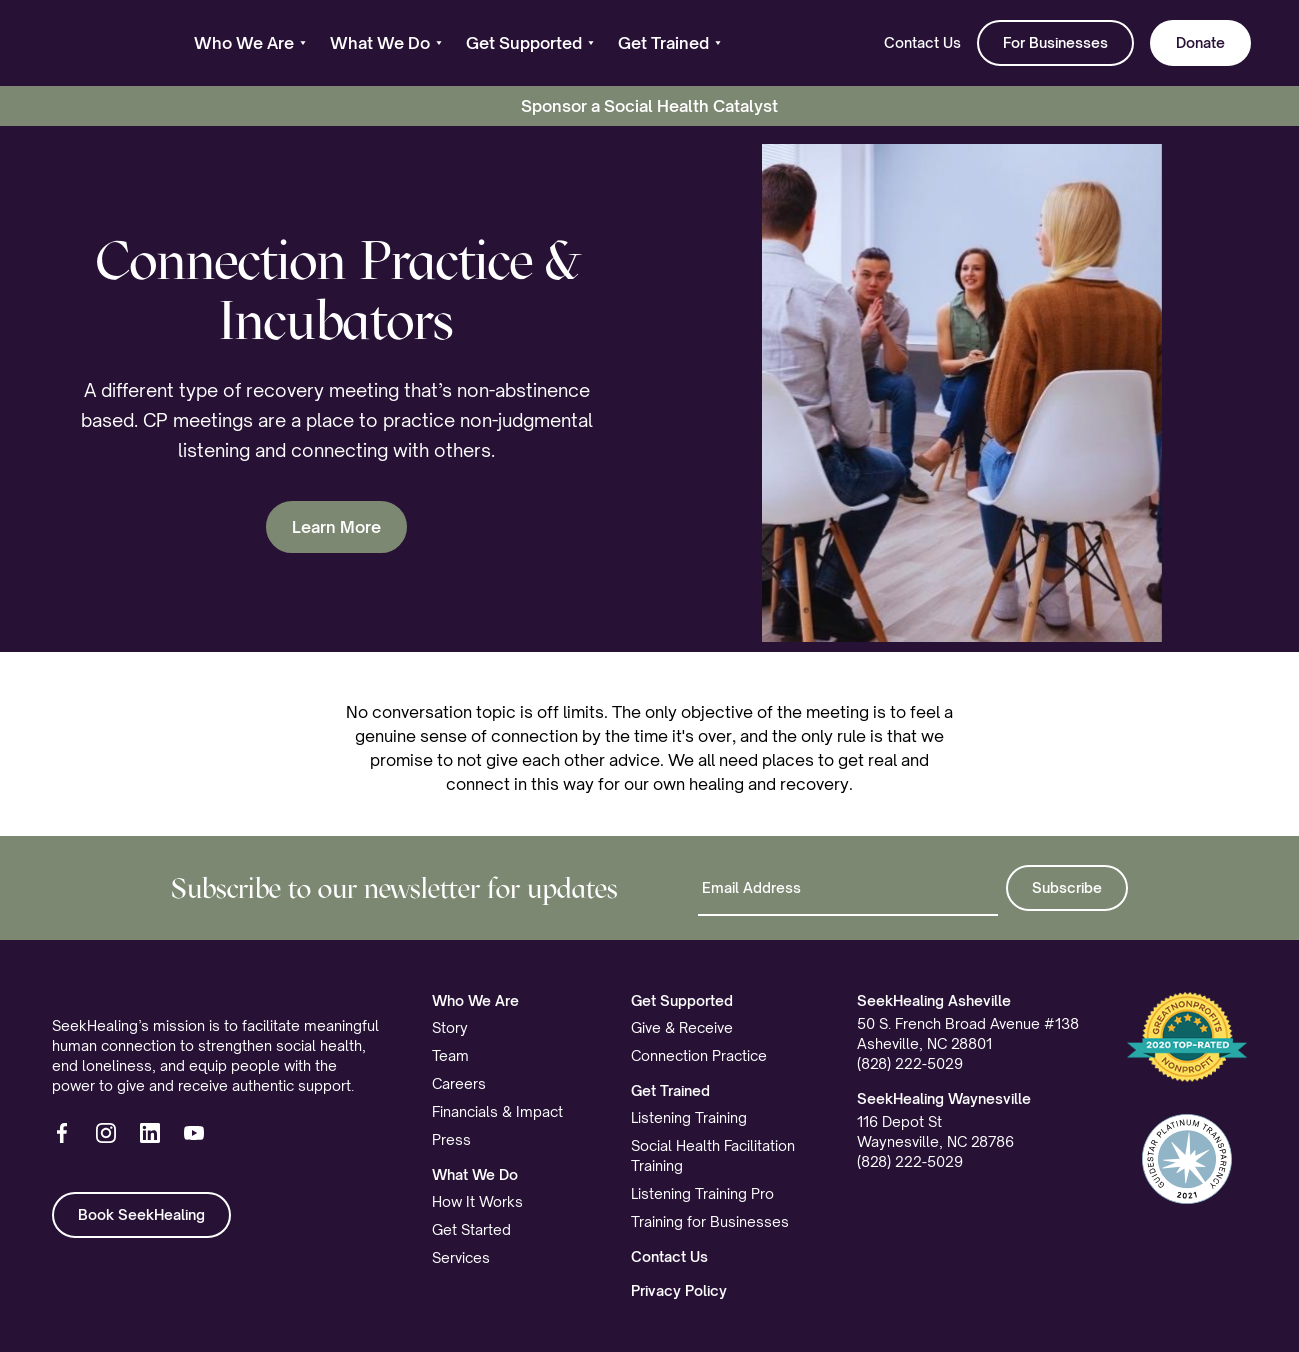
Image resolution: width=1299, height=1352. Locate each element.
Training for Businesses (710, 1221)
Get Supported (682, 1000)
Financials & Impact (497, 1111)
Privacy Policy (679, 1290)
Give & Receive (682, 1027)
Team (450, 1055)
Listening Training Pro (702, 1193)
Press (451, 1139)
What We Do (475, 1174)
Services (461, 1257)
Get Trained (670, 1090)
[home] (98, 43)
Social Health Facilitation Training (713, 1155)
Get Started (471, 1229)
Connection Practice (699, 1055)
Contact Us (922, 42)
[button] (250, 43)
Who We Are (475, 1000)
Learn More (336, 527)
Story (450, 1027)
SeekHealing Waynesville (944, 1098)
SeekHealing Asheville (934, 1000)
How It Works (477, 1201)
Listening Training (689, 1117)
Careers (459, 1083)
